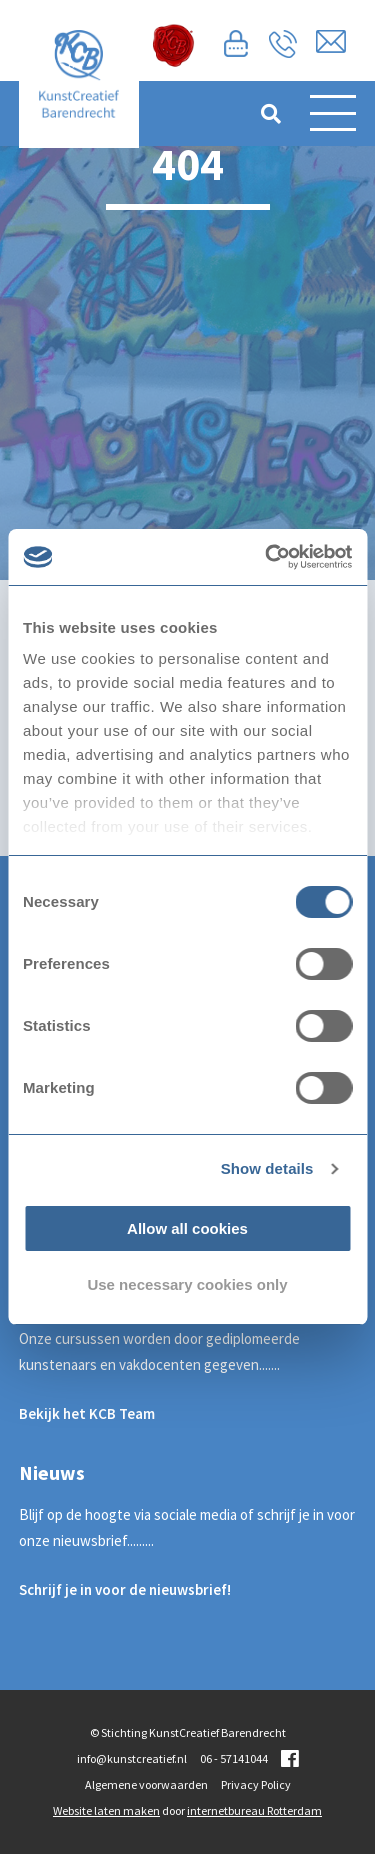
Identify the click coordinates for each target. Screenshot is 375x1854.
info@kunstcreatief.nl (132, 1758)
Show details (267, 1168)
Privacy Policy (256, 1784)
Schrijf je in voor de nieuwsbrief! (125, 1589)
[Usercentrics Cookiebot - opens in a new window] (267, 557)
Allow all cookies (187, 1228)
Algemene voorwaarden (146, 1784)
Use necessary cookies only (187, 1284)
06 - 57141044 (234, 1758)
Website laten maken (106, 1810)
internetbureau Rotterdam (254, 1810)
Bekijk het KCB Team (87, 1413)
